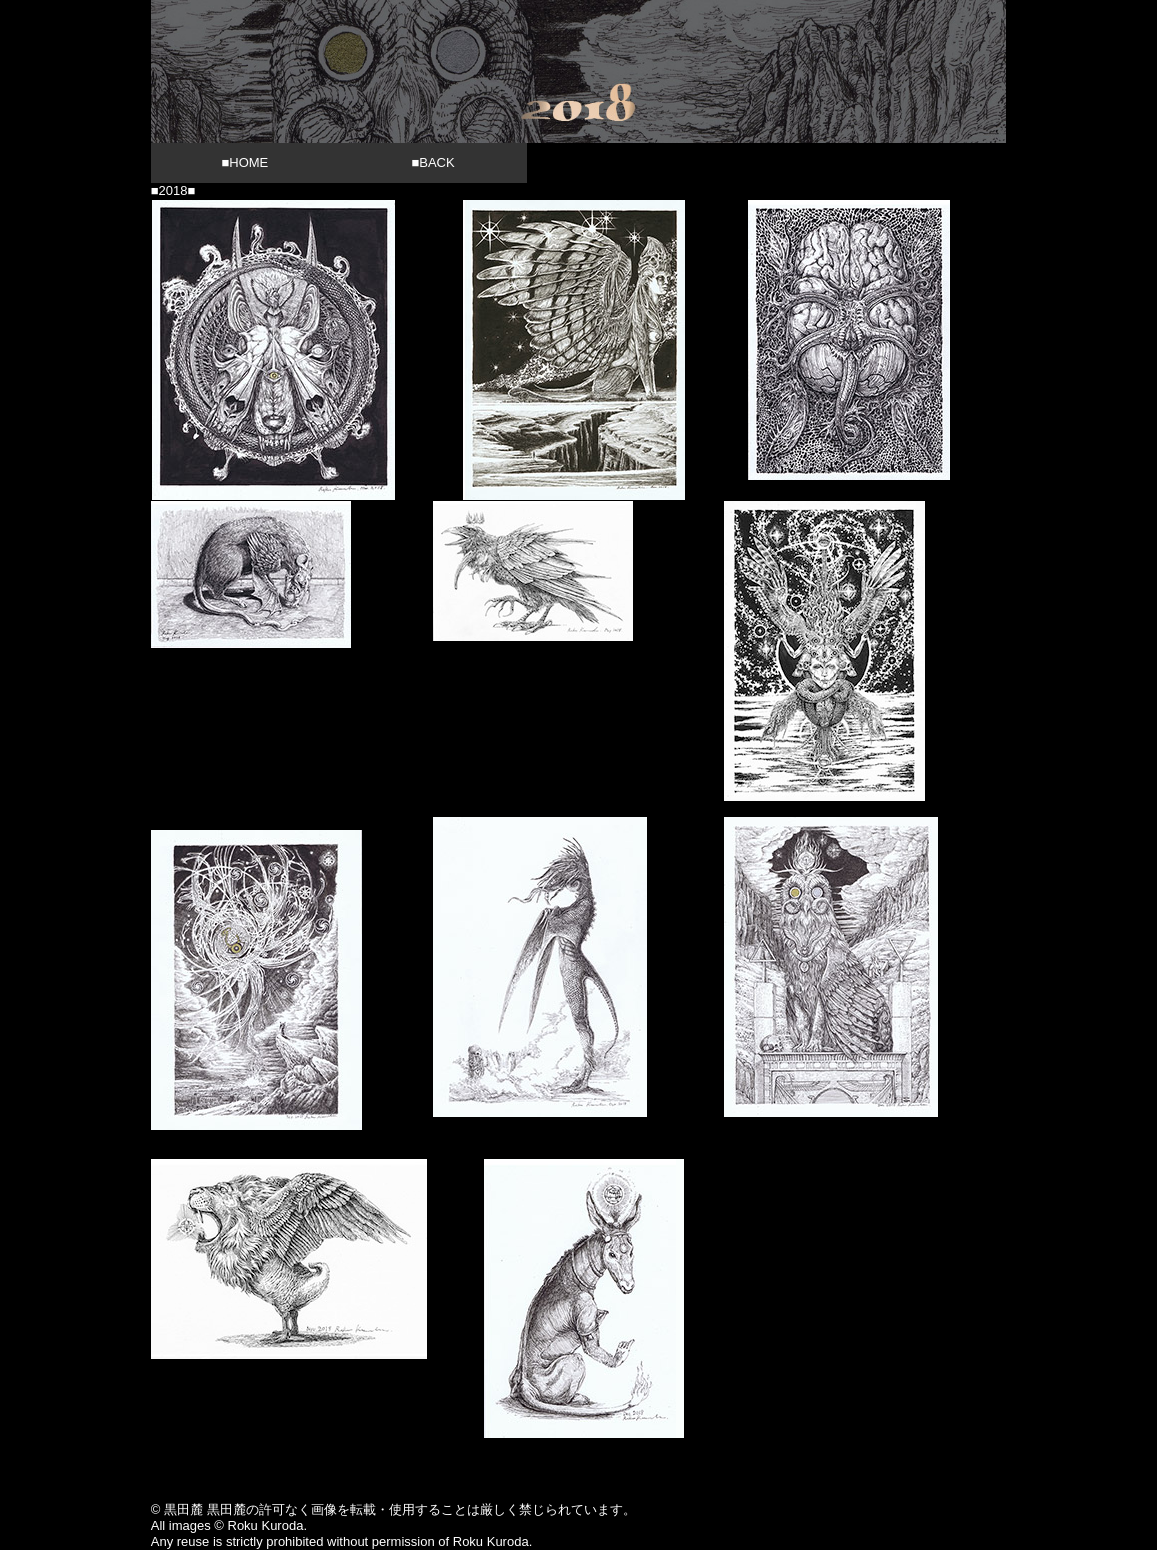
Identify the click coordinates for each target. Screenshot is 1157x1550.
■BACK (432, 162)
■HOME (244, 162)
